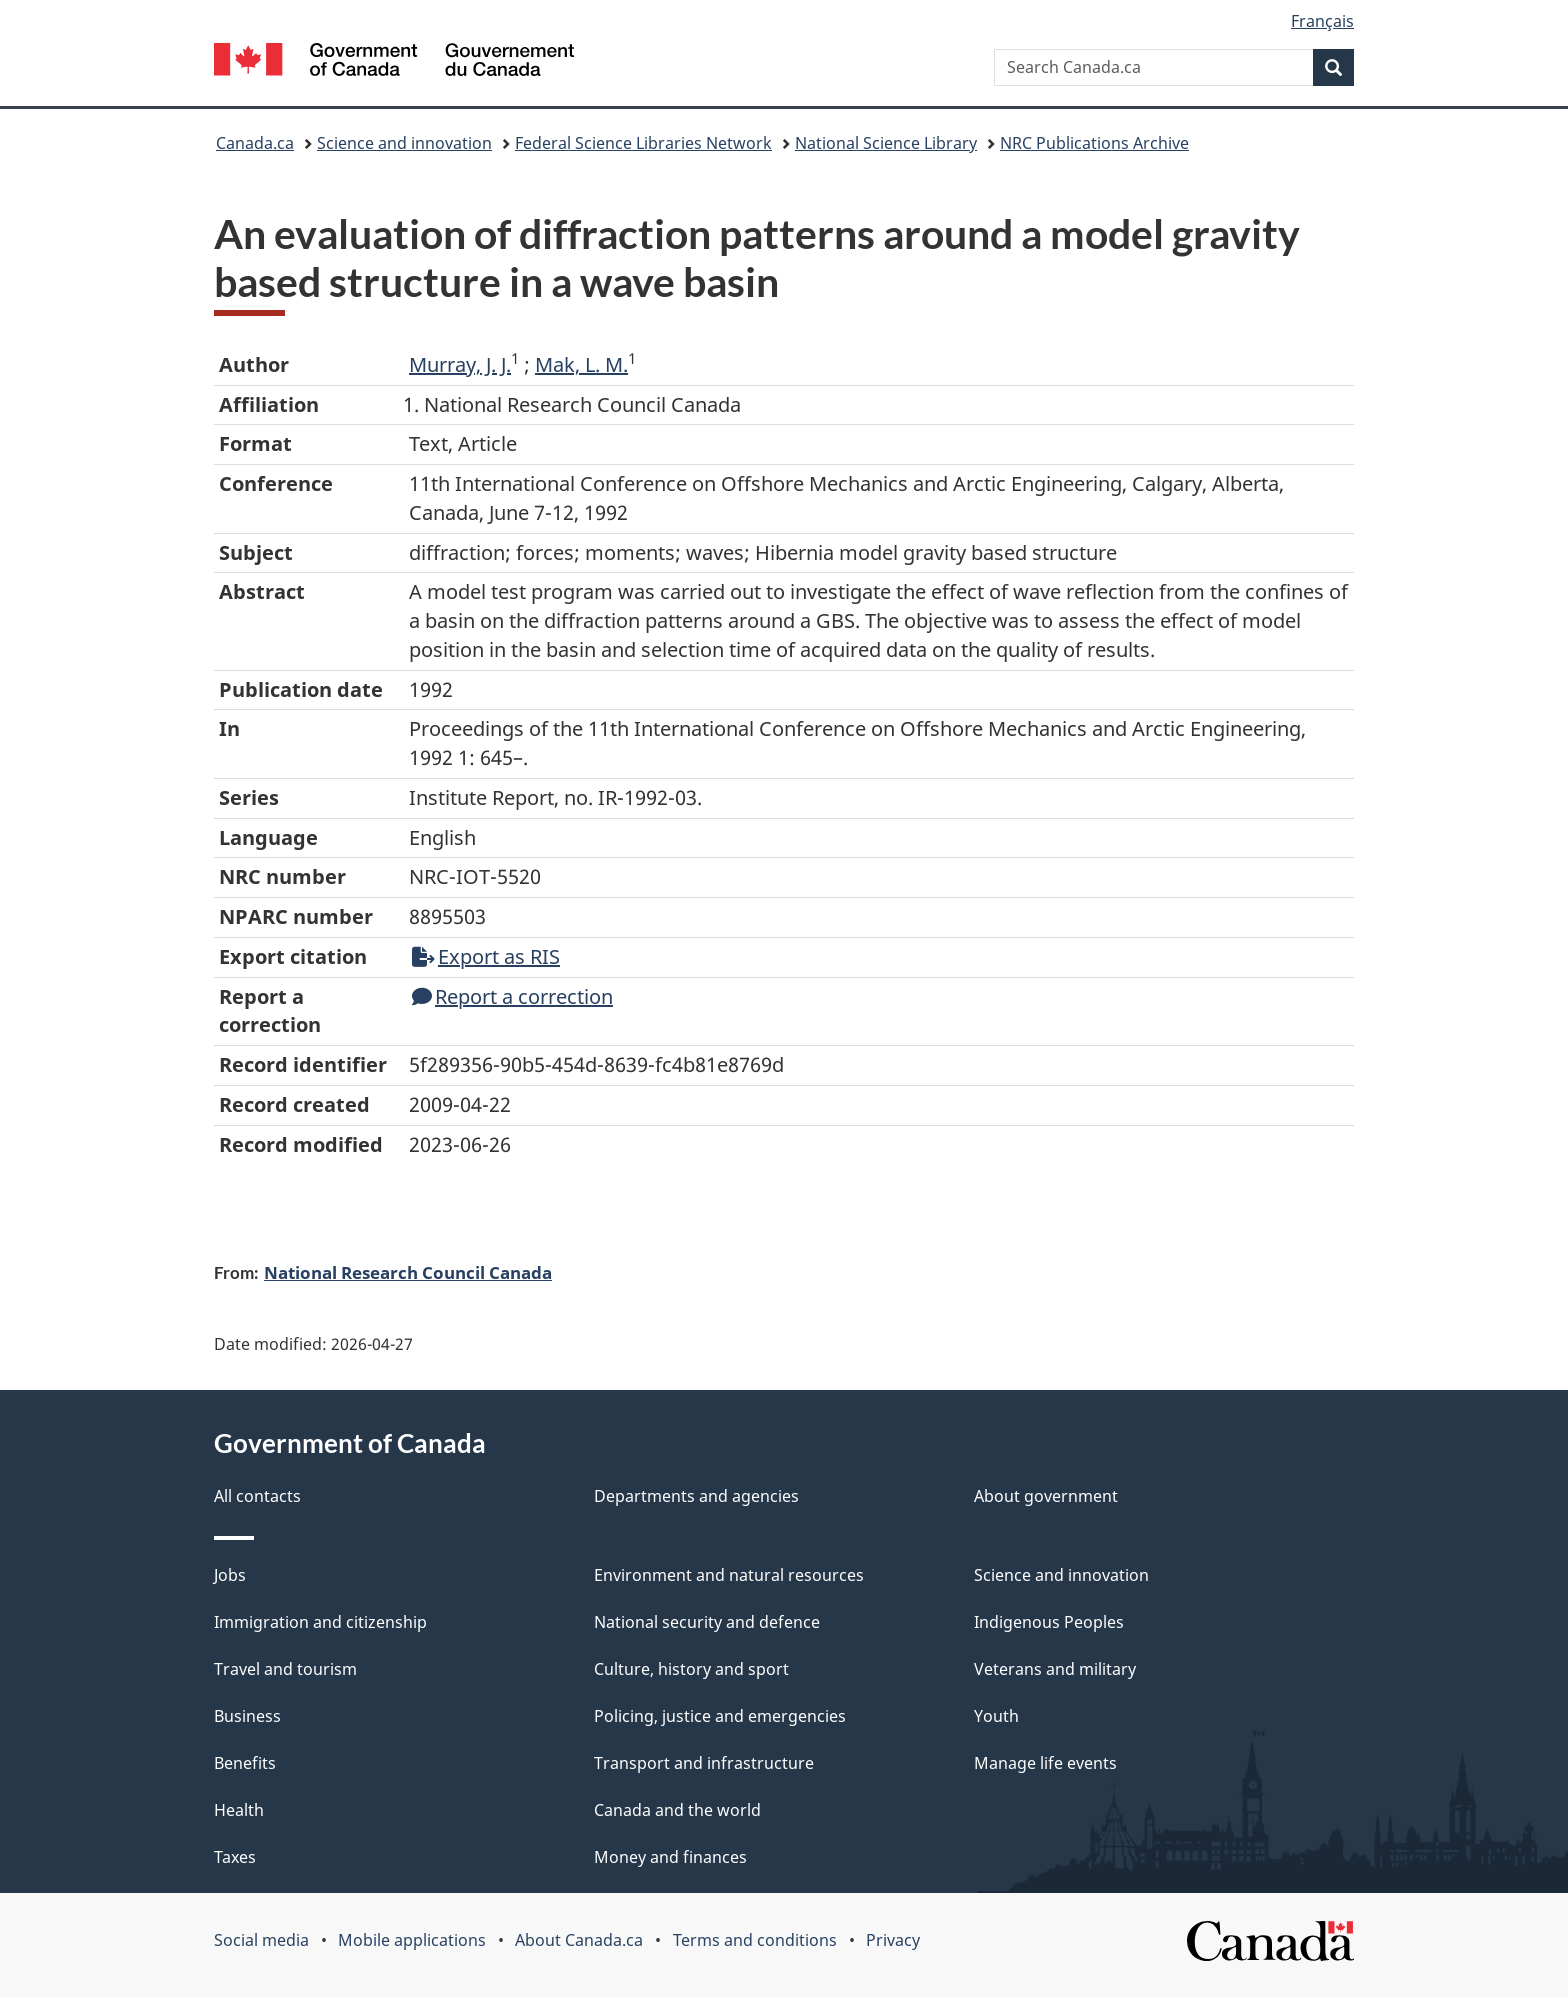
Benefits (245, 1763)
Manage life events (1045, 1763)
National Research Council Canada (408, 1272)
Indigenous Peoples (1049, 1622)
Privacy (893, 1940)
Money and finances (670, 1857)
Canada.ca (255, 143)
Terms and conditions (755, 1940)
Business (247, 1716)
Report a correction (512, 996)
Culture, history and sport (691, 1669)
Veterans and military (1055, 1669)
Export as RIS (486, 956)
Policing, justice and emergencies (720, 1716)
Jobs (230, 1575)
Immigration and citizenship (320, 1622)
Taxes (235, 1857)
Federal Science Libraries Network (643, 143)
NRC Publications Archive (1094, 143)
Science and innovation (404, 143)
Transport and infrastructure (704, 1763)
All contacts (257, 1496)
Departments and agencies (696, 1496)
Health (239, 1810)
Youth (996, 1716)
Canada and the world (677, 1810)
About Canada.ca (579, 1940)
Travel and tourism (285, 1669)
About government (1046, 1496)
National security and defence (707, 1622)
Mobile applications (412, 1940)
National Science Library (886, 143)
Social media (261, 1940)
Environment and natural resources (729, 1575)
